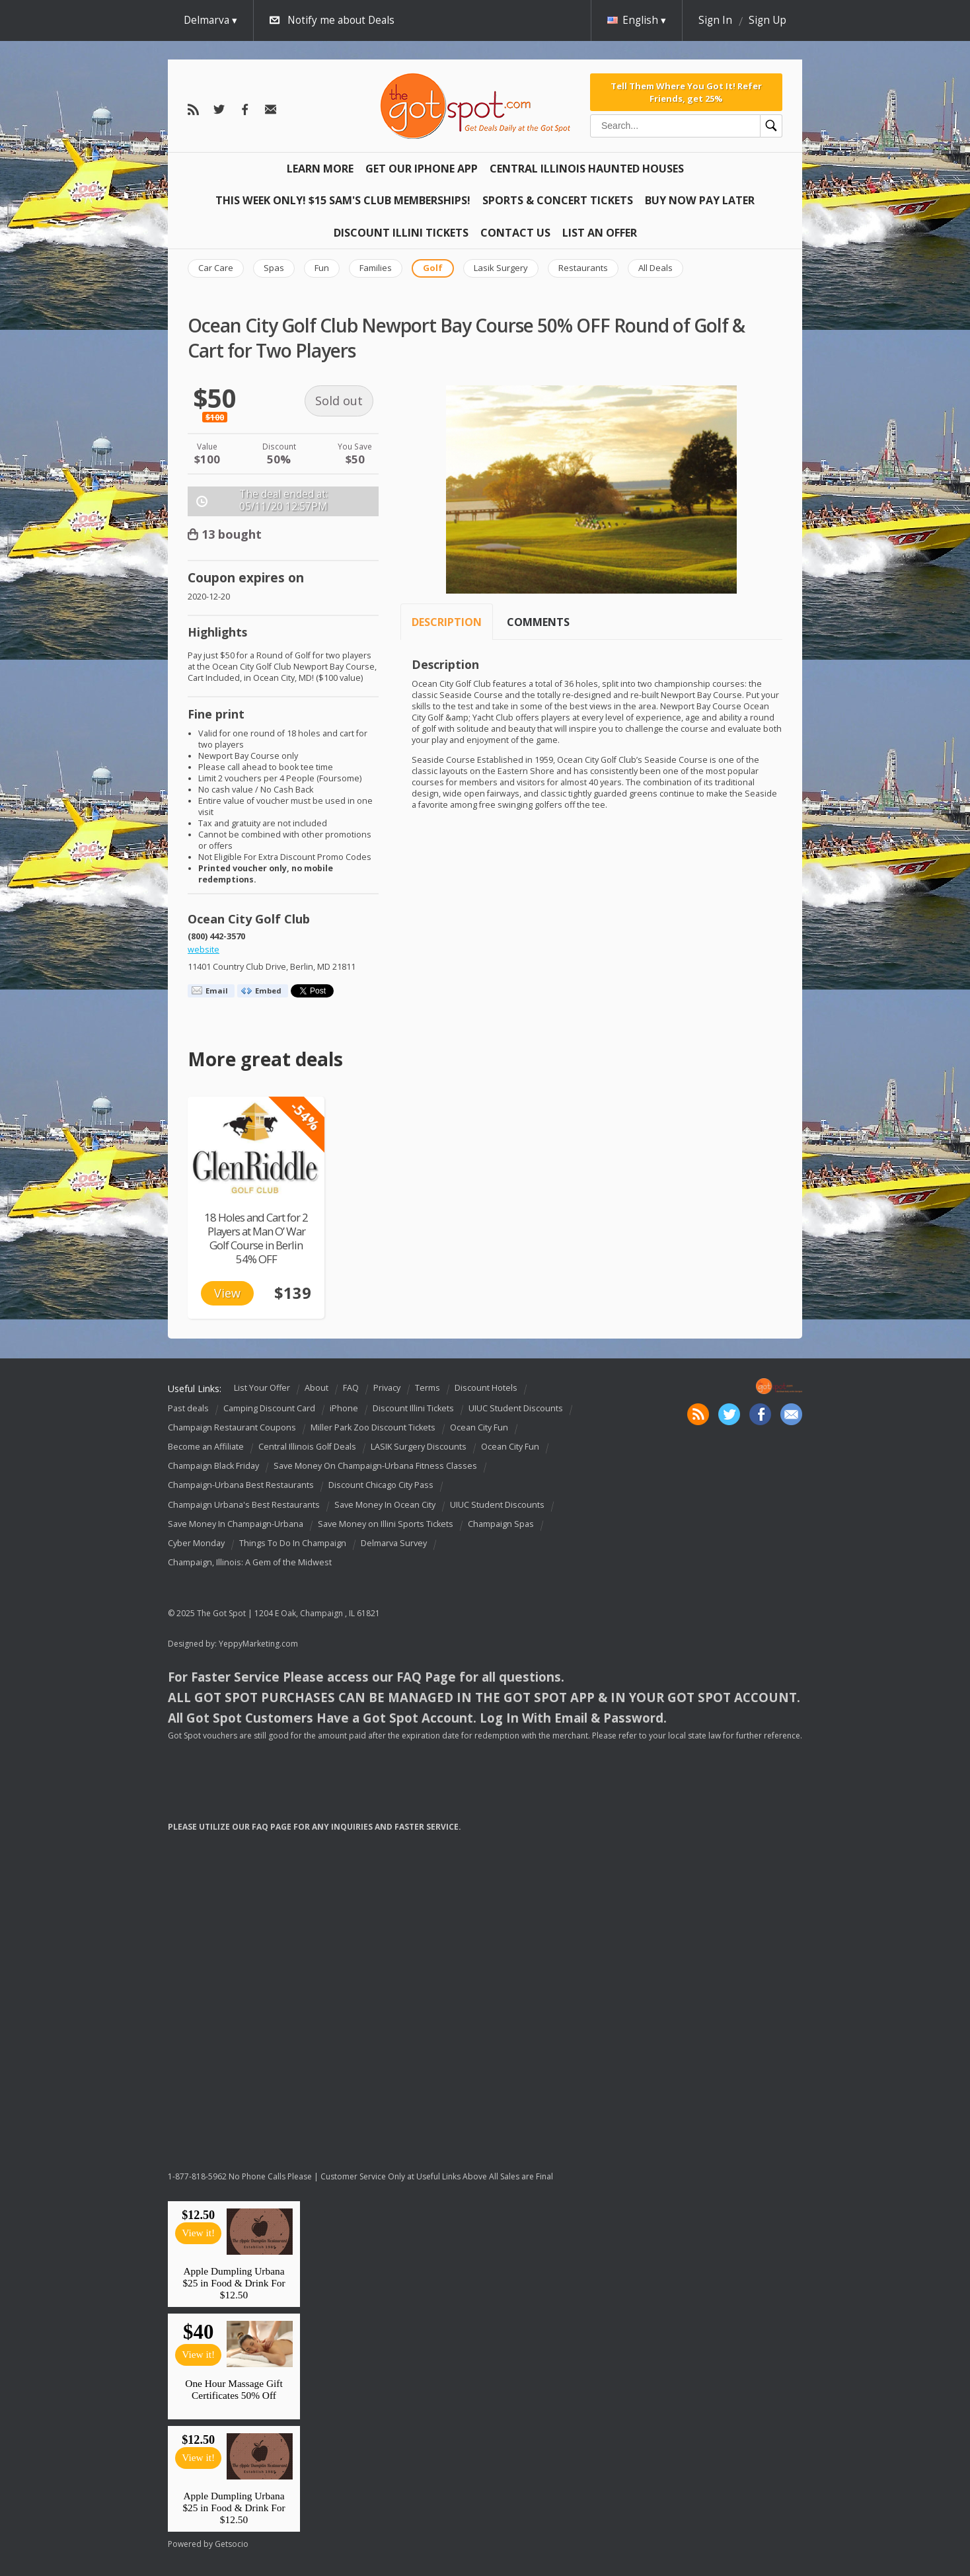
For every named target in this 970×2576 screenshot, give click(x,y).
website (203, 949)
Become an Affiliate (206, 1446)
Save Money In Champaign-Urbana (235, 1524)
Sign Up (767, 20)
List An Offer (599, 232)
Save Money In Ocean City (384, 1504)
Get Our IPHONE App (421, 168)
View (227, 1293)
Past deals (188, 1408)
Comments (538, 622)
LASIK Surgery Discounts (418, 1446)
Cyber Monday (196, 1543)
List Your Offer (262, 1388)
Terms (427, 1388)
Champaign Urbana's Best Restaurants (244, 1504)
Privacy (386, 1388)
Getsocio (231, 2544)
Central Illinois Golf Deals (307, 1446)
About (316, 1388)
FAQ (351, 1388)
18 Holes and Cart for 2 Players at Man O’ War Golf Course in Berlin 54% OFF (256, 1238)
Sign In (715, 20)
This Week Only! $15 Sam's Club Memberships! (342, 200)
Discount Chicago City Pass (380, 1485)
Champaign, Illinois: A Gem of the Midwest (250, 1562)
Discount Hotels (486, 1388)
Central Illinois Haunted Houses (587, 168)
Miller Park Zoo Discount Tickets (373, 1427)
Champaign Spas (501, 1524)
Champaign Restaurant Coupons (232, 1427)
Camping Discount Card (269, 1408)
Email (216, 990)
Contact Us (515, 232)
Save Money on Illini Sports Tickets (385, 1524)
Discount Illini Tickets (401, 232)
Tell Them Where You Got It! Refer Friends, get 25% (686, 92)
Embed (268, 990)
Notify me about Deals (340, 20)
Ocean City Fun (479, 1427)
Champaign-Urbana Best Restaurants (241, 1485)
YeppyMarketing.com (258, 1643)
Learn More (320, 168)
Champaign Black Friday (213, 1465)
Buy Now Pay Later (700, 200)
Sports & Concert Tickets (557, 200)
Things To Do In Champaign (292, 1543)
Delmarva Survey (394, 1543)
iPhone (344, 1408)
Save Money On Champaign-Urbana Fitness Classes (375, 1465)
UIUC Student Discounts (515, 1408)
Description (447, 622)
